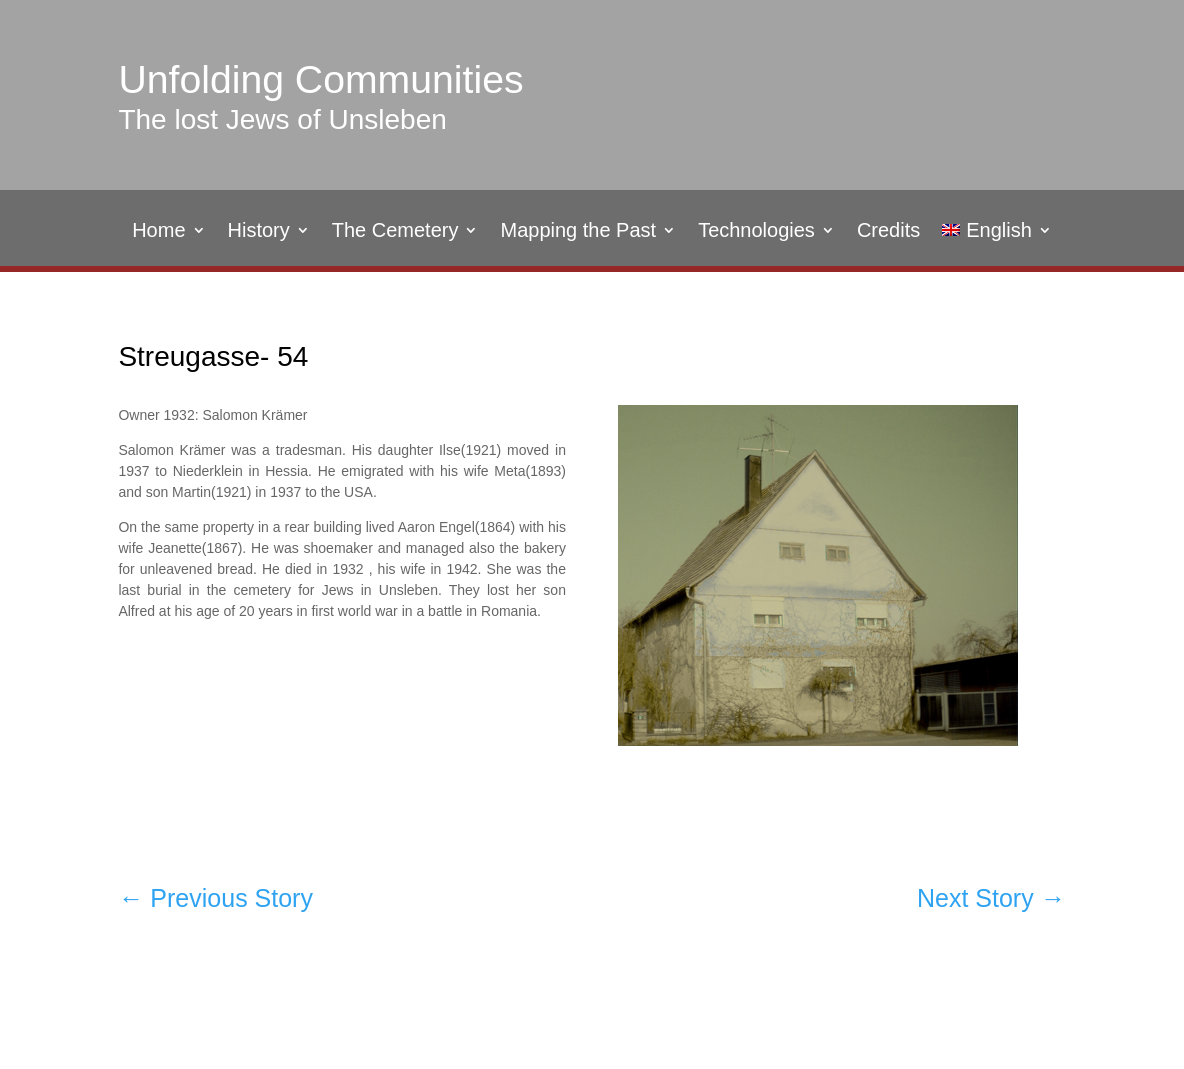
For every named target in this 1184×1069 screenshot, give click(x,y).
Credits (888, 232)
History (259, 232)
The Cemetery (395, 232)
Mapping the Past (578, 232)
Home (158, 232)
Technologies (756, 232)
